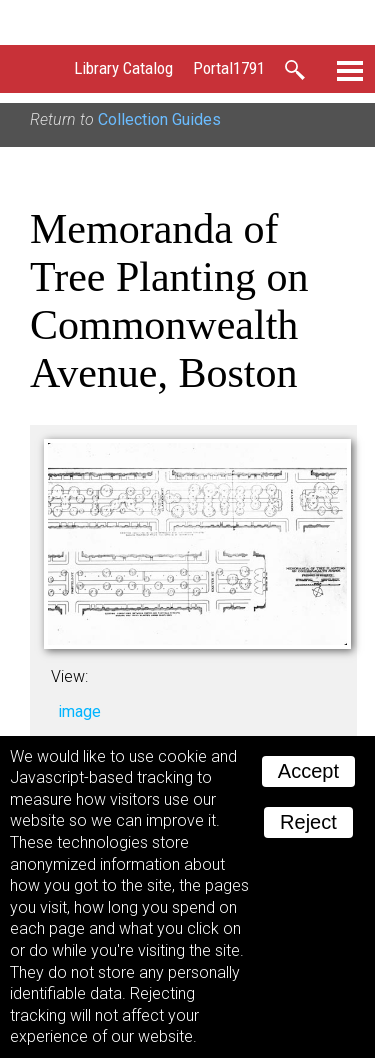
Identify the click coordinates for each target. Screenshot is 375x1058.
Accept (308, 771)
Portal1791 (229, 68)
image (79, 711)
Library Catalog (123, 68)
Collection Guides (159, 119)
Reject (308, 822)
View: (69, 676)
